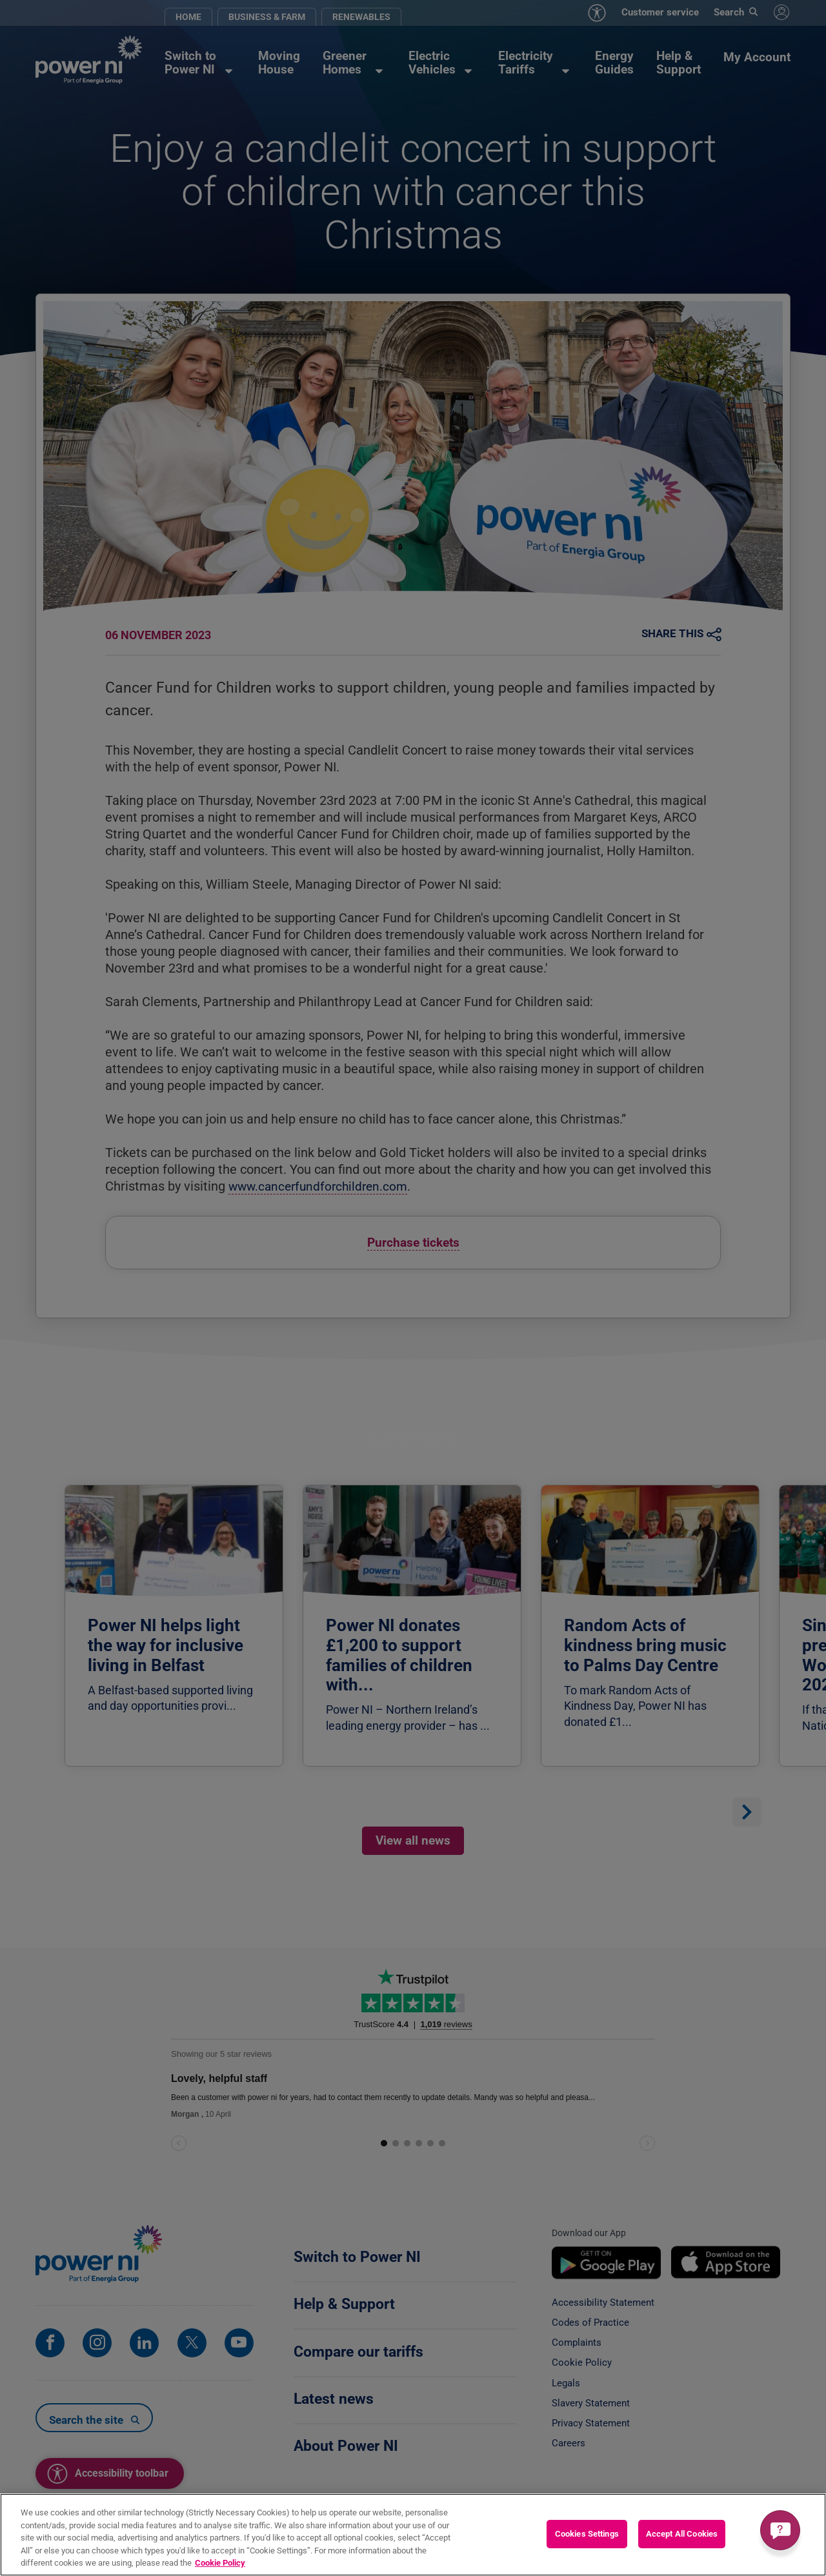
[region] (413, 2534)
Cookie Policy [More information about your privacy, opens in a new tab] (220, 2563)
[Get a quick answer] (780, 2530)
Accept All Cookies (682, 2534)
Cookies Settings (587, 2534)
